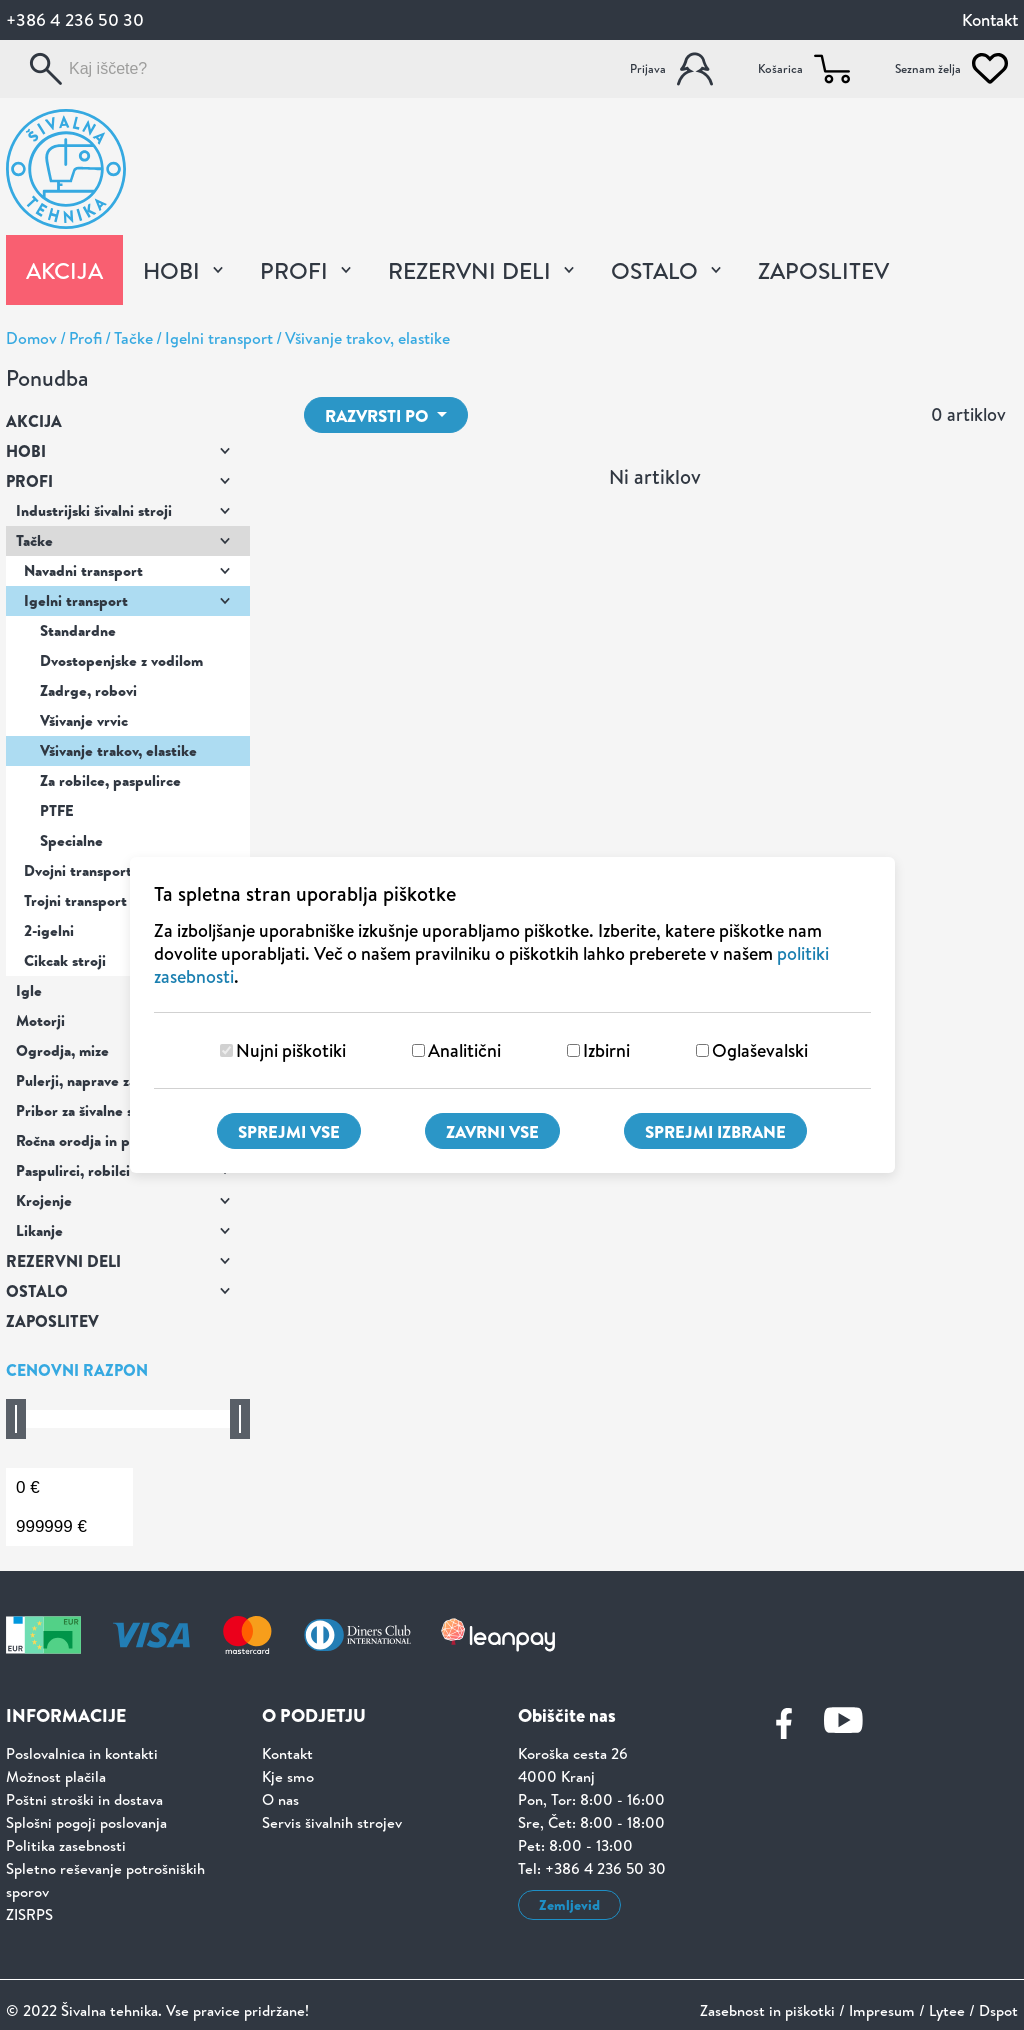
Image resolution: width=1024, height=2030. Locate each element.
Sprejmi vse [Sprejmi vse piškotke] (289, 1131)
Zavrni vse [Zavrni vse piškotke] (492, 1131)
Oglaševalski (760, 1050)
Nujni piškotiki (291, 1050)
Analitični (464, 1050)
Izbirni (606, 1050)
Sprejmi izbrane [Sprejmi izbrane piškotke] (715, 1131)
